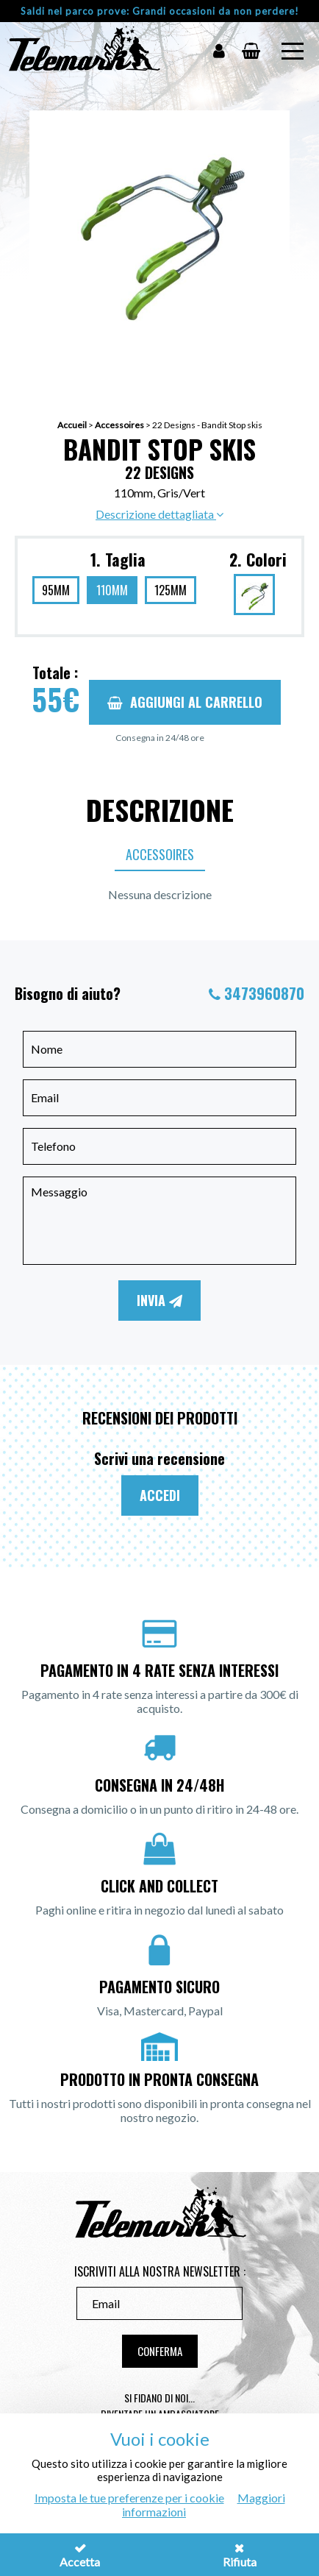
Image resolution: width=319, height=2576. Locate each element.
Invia (159, 1300)
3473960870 (264, 993)
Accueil (72, 424)
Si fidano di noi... (159, 2397)
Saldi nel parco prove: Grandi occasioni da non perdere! (160, 11)
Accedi (160, 1495)
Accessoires (119, 424)
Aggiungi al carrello (184, 702)
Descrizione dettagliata (159, 514)
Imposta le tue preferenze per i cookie (129, 2498)
